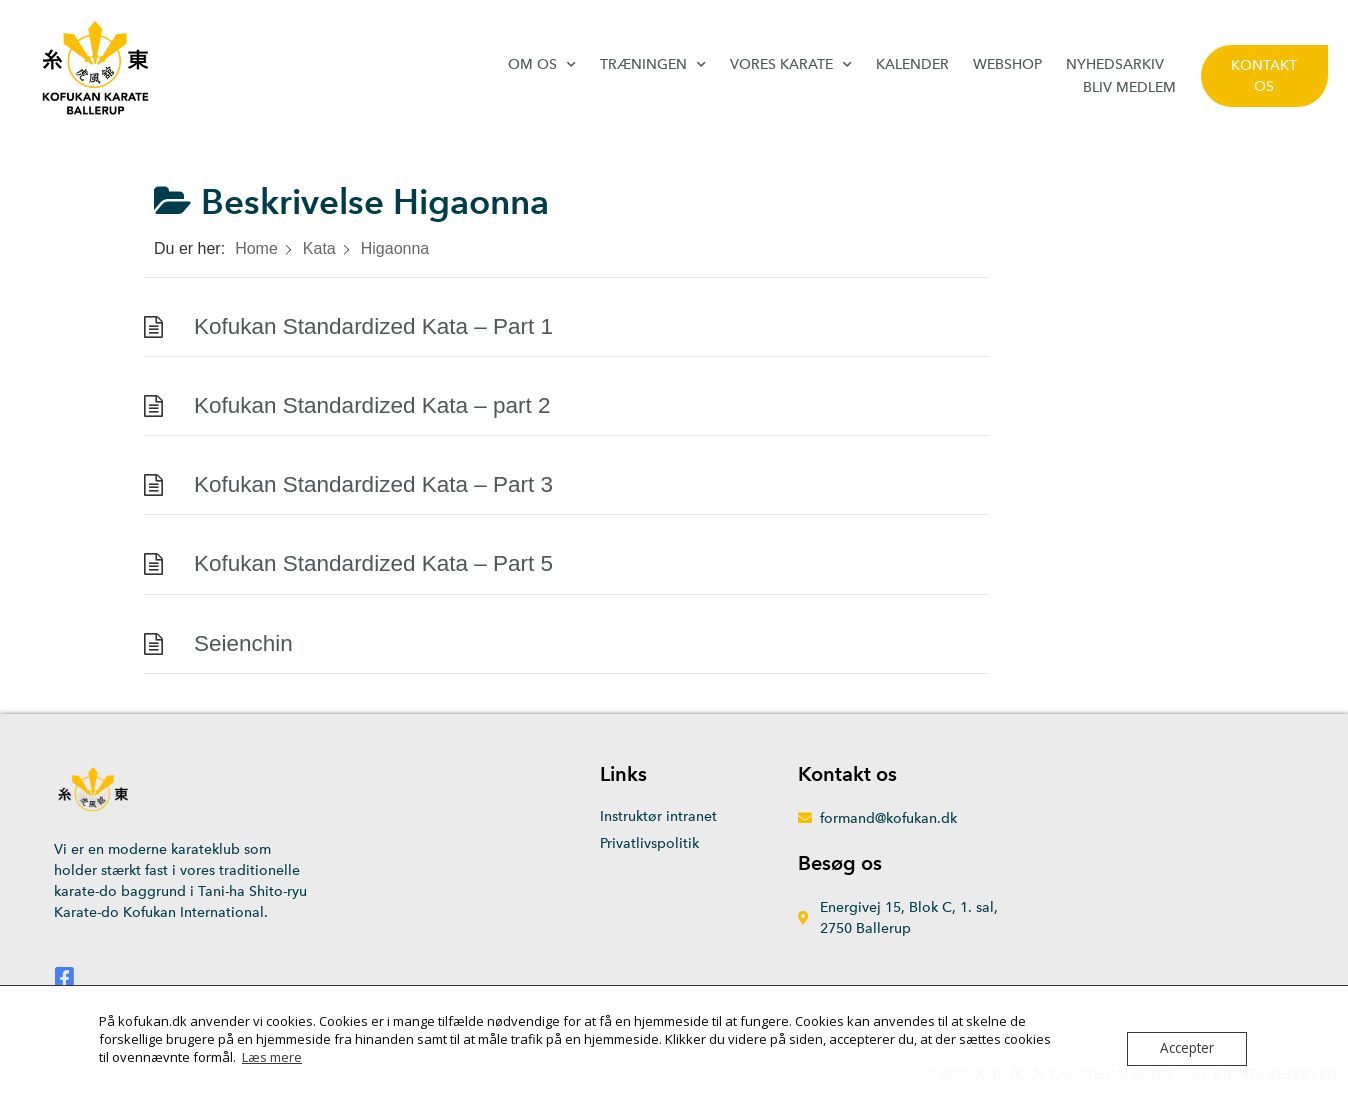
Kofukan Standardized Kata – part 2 (372, 405)
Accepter (1187, 1049)
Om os (542, 64)
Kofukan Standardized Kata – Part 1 (373, 326)
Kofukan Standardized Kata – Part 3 (373, 484)
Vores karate (791, 64)
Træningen (653, 64)
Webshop (1007, 64)
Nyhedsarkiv (1115, 64)
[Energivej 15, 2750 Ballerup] (1144, 886)
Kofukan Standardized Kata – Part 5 (373, 563)
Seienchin (243, 643)
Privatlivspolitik (649, 843)
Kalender (912, 64)
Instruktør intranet (658, 816)
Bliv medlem (1129, 87)
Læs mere (272, 1057)
